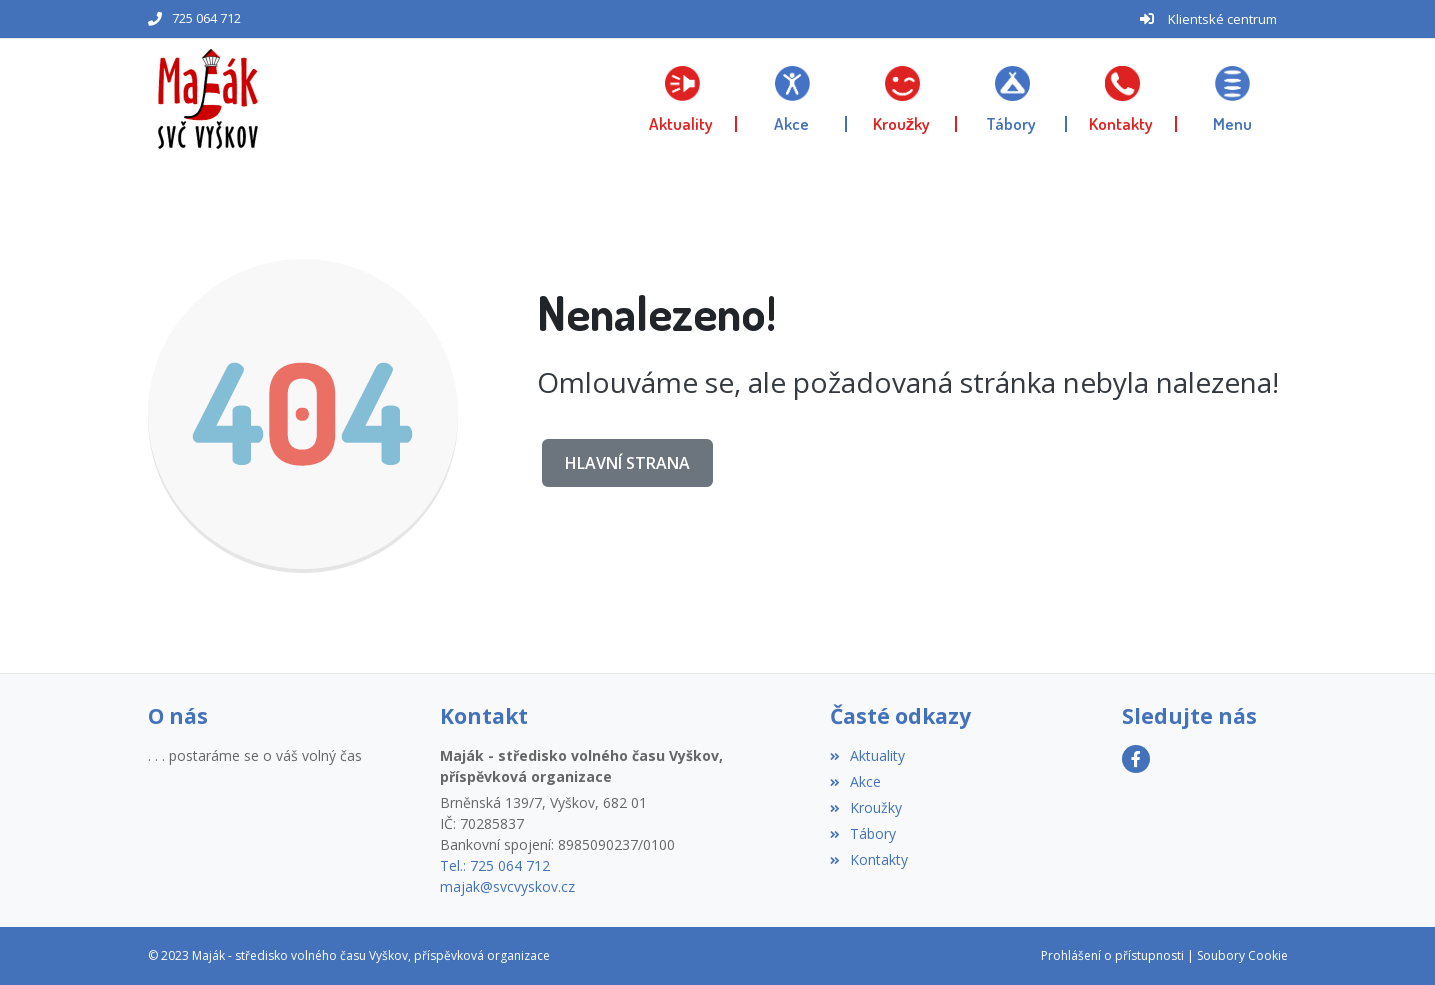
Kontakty (869, 859)
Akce (855, 781)
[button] (1232, 99)
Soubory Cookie (1242, 955)
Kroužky (866, 807)
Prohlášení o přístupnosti (1112, 955)
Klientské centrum (1222, 19)
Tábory (863, 833)
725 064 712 (206, 18)
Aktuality (867, 755)
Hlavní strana (627, 463)
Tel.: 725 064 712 (495, 865)
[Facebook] (1136, 759)
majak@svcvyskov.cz (507, 886)
